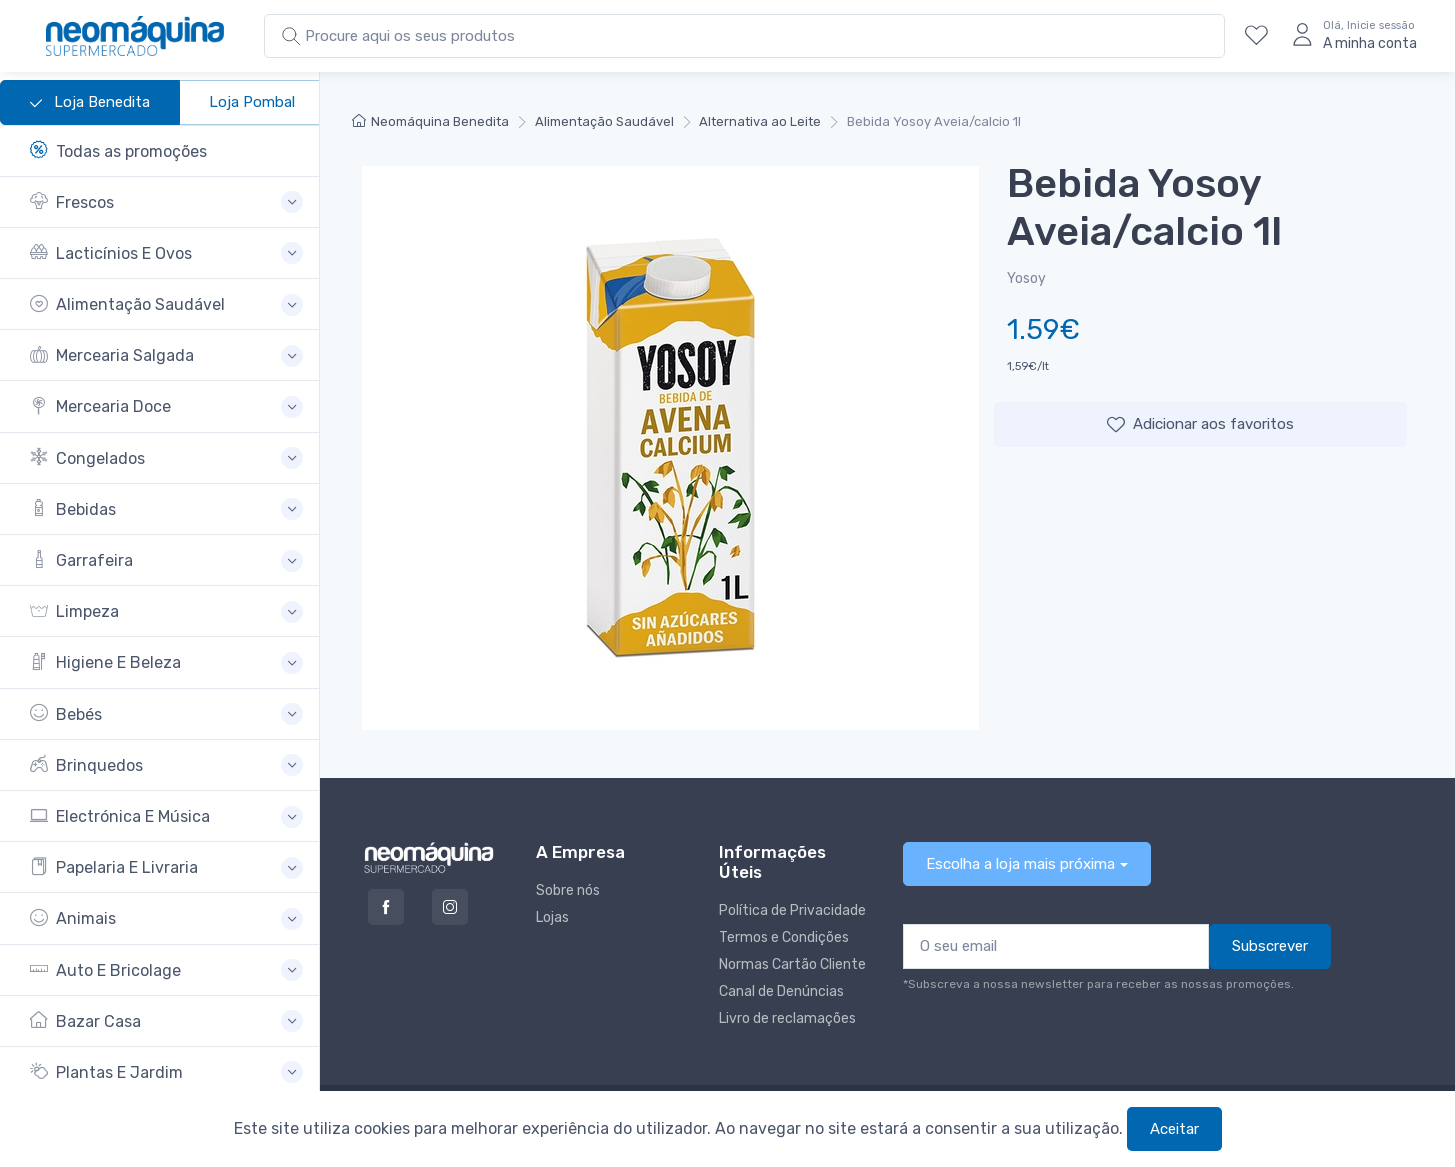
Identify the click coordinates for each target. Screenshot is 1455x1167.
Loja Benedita (90, 103)
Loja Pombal (252, 102)
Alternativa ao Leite (760, 121)
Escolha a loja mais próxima (1020, 864)
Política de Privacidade (792, 910)
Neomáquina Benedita (430, 121)
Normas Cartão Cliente (792, 964)
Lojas (552, 917)
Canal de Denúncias (781, 991)
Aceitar (1174, 1129)
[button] (166, 202)
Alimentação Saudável (604, 121)
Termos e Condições (784, 937)
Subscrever (1270, 946)
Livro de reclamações (787, 1018)
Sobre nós (568, 890)
